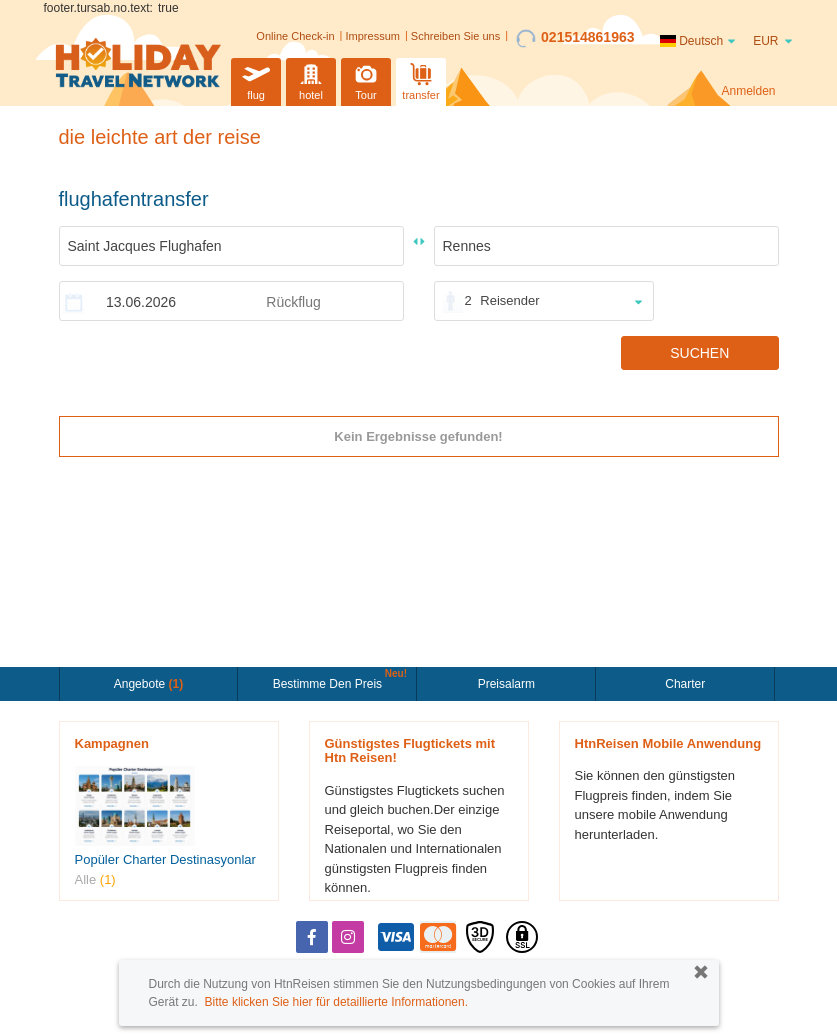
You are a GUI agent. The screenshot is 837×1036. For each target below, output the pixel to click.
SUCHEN (699, 353)
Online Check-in (295, 36)
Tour (366, 79)
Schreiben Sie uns (455, 36)
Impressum (373, 36)
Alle (95, 879)
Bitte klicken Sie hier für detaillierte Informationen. (336, 1002)
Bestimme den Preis (330, 682)
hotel (311, 79)
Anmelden (748, 91)
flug (256, 79)
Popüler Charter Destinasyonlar (165, 859)
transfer (420, 79)
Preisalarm (506, 684)
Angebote (148, 684)
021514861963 (575, 38)
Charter (685, 684)
